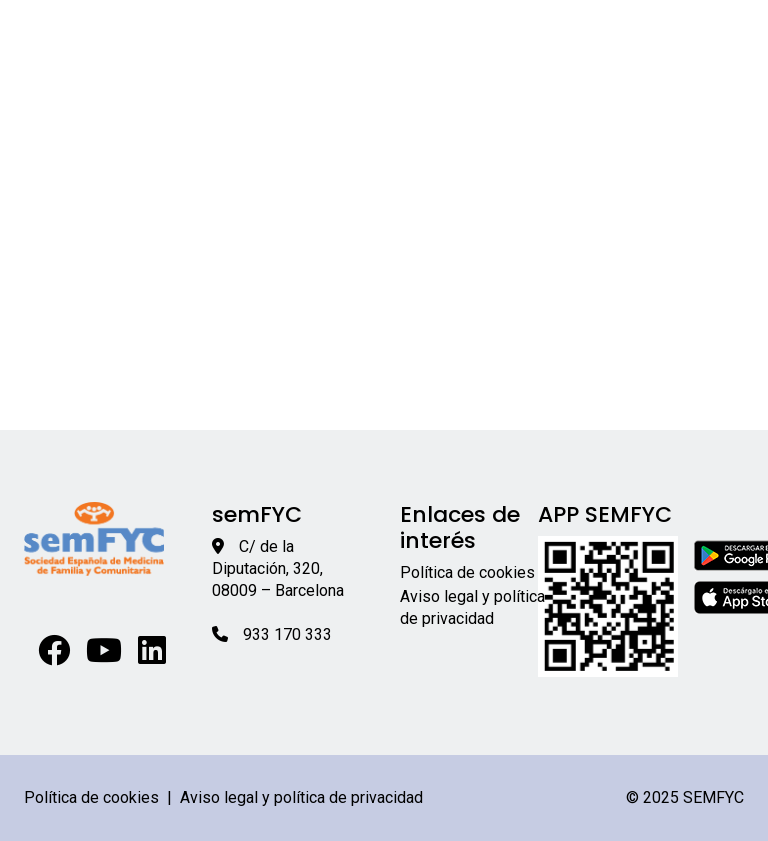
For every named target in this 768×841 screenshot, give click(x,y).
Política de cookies (467, 572)
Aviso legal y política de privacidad (301, 797)
